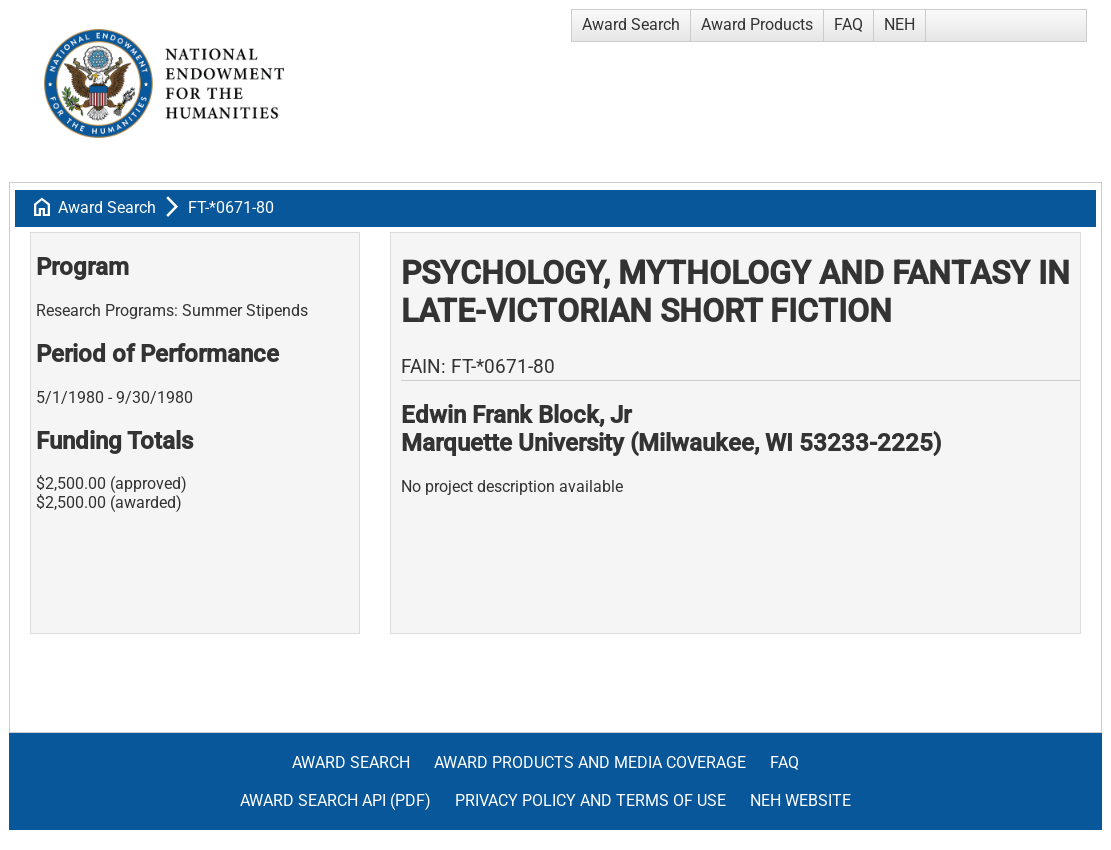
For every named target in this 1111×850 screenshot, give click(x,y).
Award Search (631, 24)
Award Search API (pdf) (335, 800)
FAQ (848, 24)
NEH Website (800, 800)
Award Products (757, 24)
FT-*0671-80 (231, 207)
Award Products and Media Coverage (590, 762)
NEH (899, 24)
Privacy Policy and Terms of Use (590, 800)
